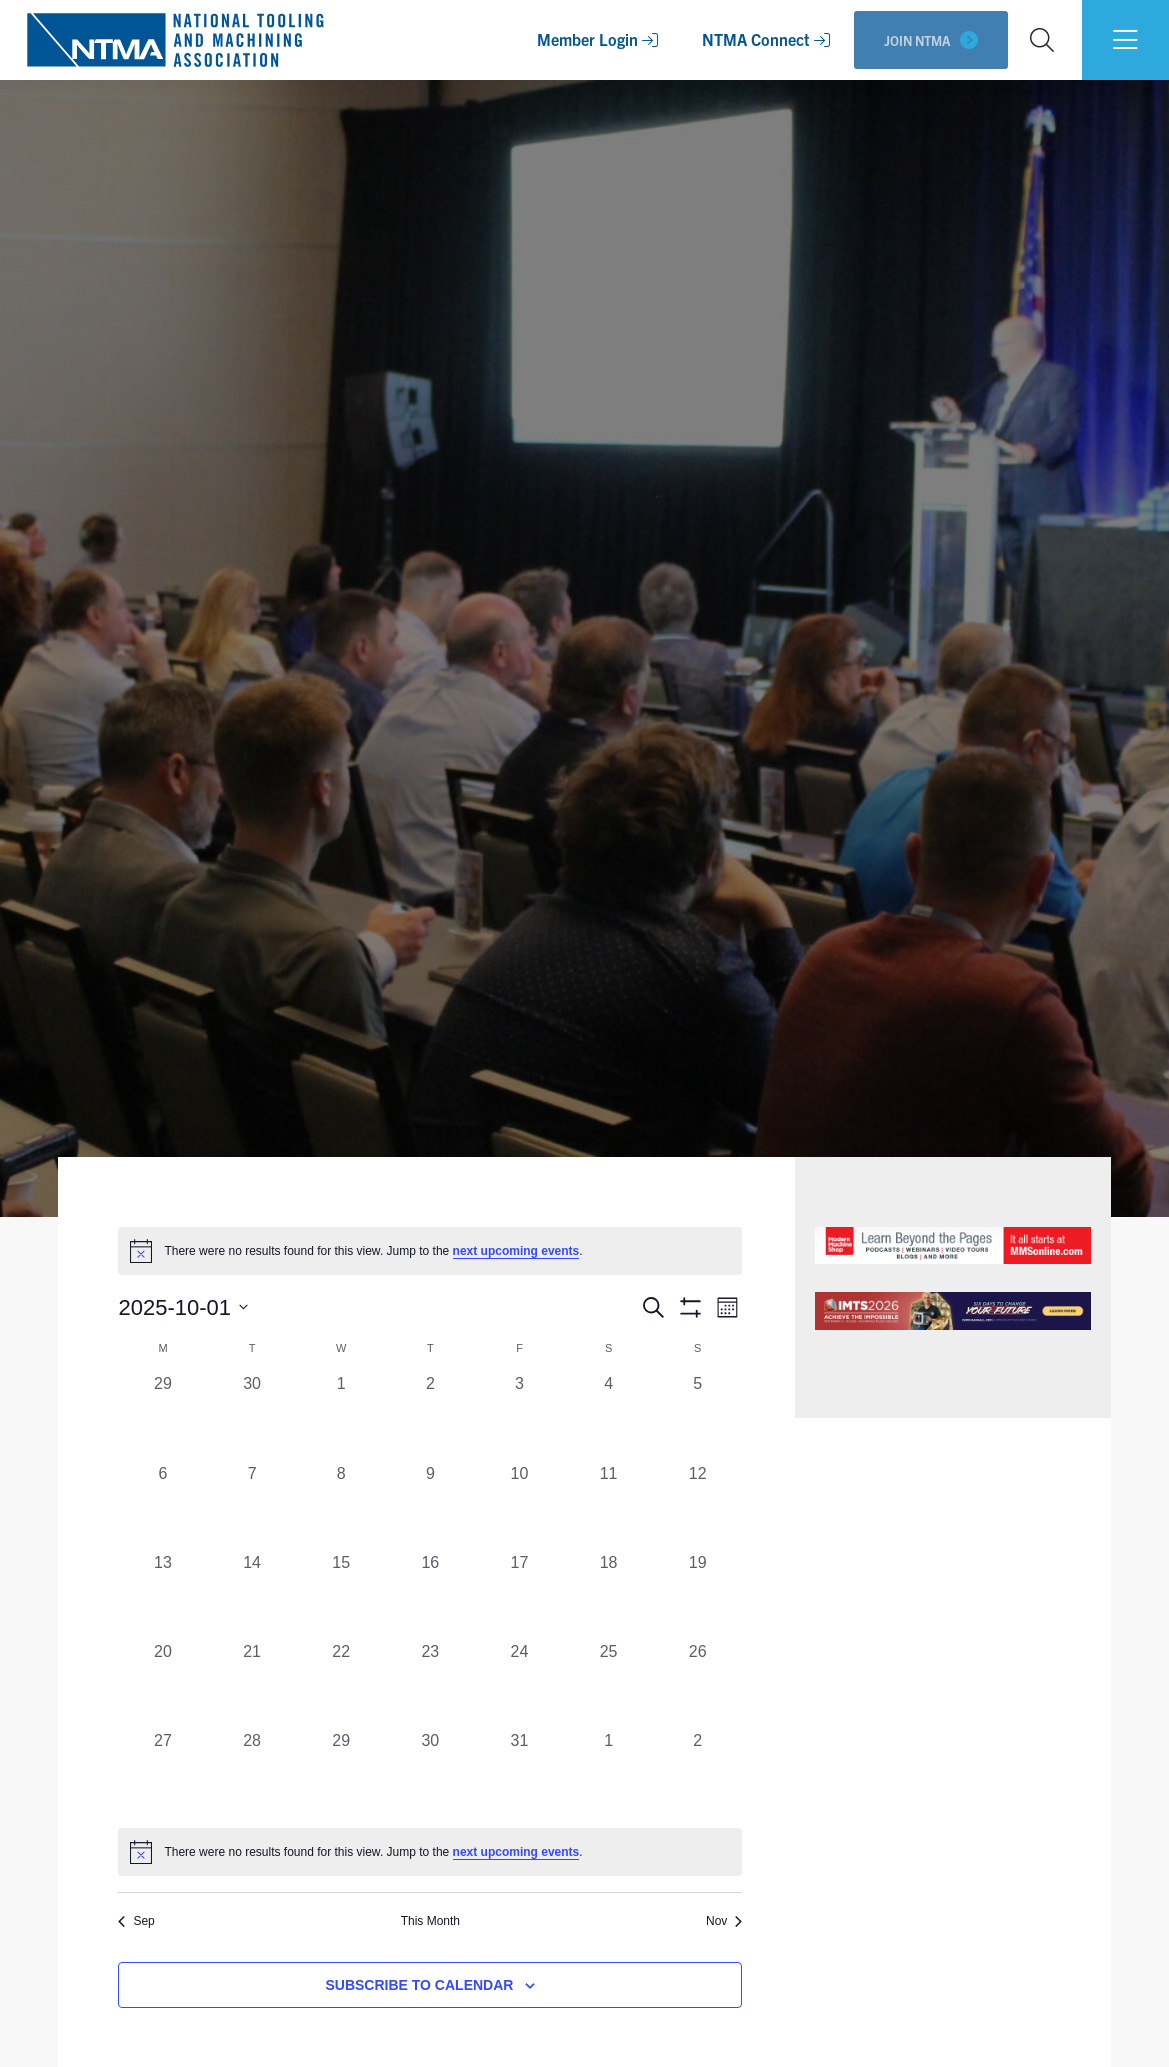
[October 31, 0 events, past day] (519, 1773)
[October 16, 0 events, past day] (430, 1595)
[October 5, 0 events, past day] (697, 1416)
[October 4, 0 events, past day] (608, 1416)
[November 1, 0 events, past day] (608, 1773)
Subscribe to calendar (419, 1985)
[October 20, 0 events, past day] (162, 1684)
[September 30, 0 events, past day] (252, 1416)
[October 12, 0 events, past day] (697, 1506)
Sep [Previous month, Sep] (136, 1921)
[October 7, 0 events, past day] (252, 1506)
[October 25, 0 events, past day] (608, 1684)
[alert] (430, 1852)
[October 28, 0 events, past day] (252, 1773)
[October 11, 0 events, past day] (608, 1506)
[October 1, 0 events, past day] (341, 1416)
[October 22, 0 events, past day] (341, 1684)
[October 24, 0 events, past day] (519, 1684)
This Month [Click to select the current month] (430, 1921)
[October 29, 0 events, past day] (341, 1773)
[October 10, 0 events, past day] (519, 1506)
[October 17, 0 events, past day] (519, 1595)
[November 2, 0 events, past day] (697, 1773)
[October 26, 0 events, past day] (697, 1684)
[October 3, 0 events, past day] (519, 1416)
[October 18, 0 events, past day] (608, 1595)
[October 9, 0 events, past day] (430, 1506)
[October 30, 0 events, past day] (430, 1773)
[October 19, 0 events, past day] (697, 1595)
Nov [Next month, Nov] (724, 1921)
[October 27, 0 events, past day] (162, 1773)
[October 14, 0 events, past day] (252, 1595)
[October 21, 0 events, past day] (252, 1684)
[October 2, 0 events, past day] (430, 1416)
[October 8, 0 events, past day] (341, 1506)
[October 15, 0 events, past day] (341, 1595)
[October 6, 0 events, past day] (162, 1506)
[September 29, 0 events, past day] (162, 1416)
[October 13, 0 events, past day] (162, 1595)
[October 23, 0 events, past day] (430, 1684)
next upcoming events (516, 1251)
